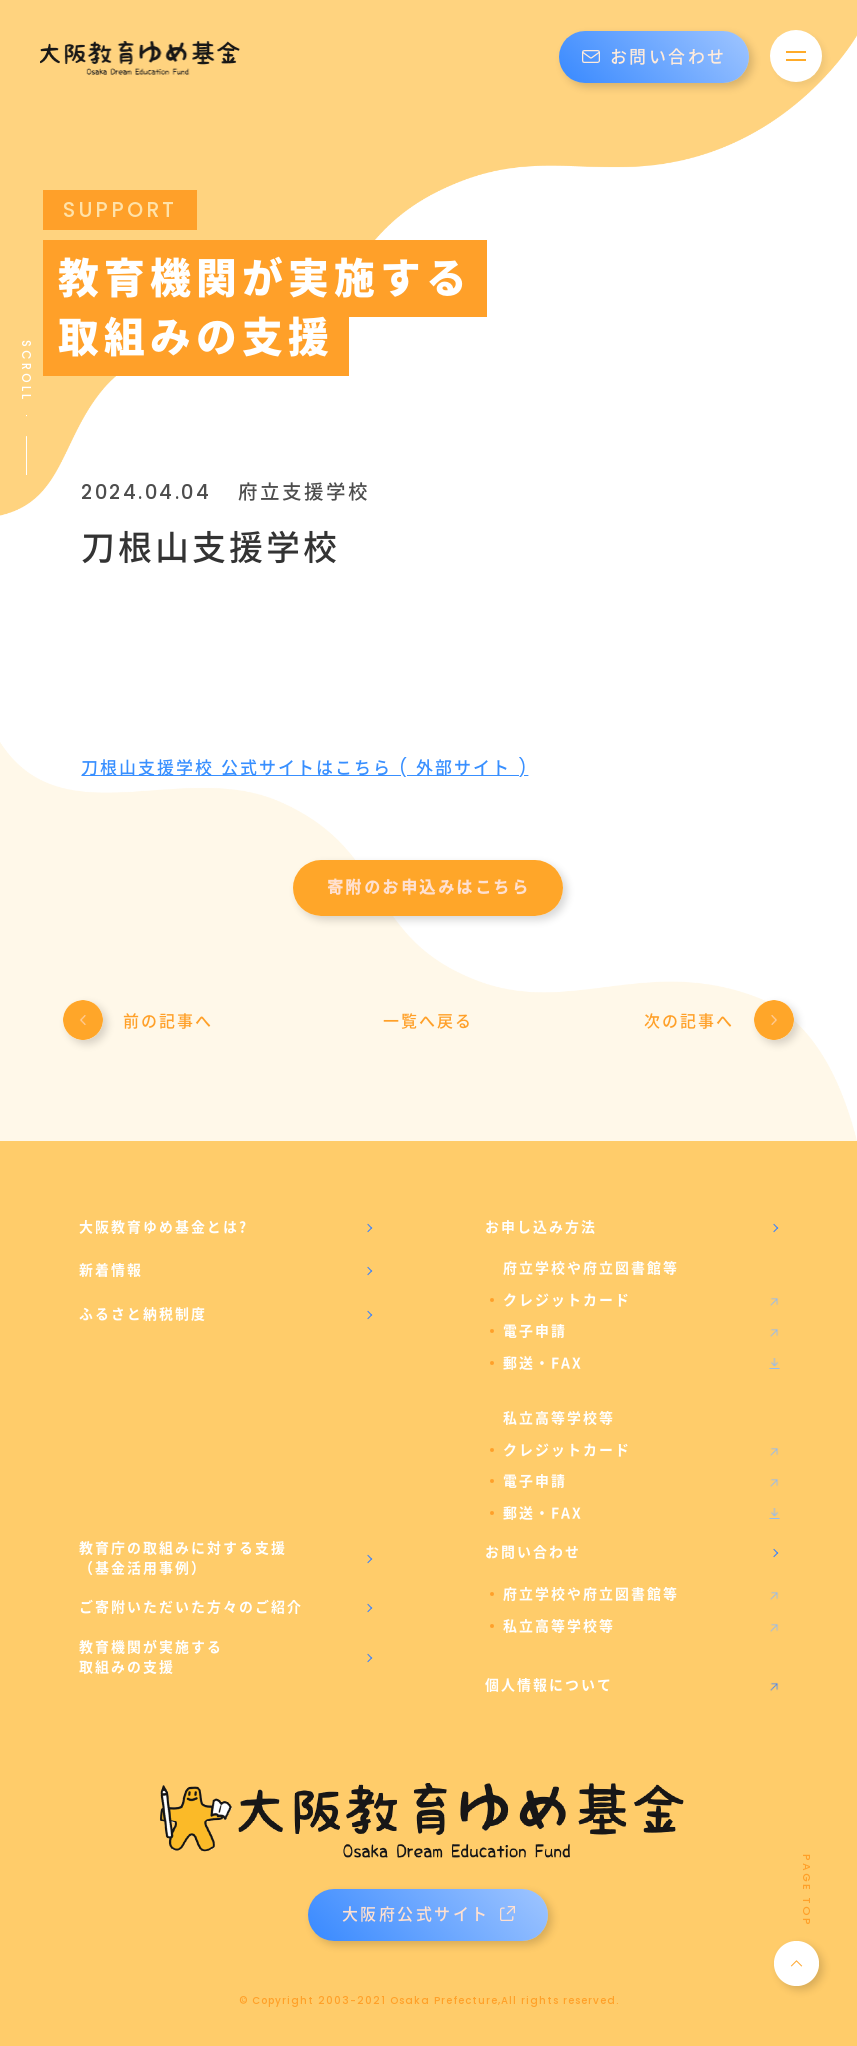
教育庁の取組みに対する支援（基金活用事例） (183, 1558)
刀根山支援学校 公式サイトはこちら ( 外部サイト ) (304, 768)
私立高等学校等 (559, 1626)
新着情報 (111, 1270)
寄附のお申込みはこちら (429, 887)
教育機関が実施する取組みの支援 (151, 1657)
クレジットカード (567, 1300)
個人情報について (549, 1685)
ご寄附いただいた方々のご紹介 (191, 1607)
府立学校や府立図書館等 (591, 1594)
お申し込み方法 (541, 1227)
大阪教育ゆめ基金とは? (163, 1227)
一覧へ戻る (428, 1021)
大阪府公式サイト (428, 1914)
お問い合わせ (654, 57)
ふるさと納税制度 (143, 1314)
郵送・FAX (543, 1363)
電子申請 (535, 1331)
